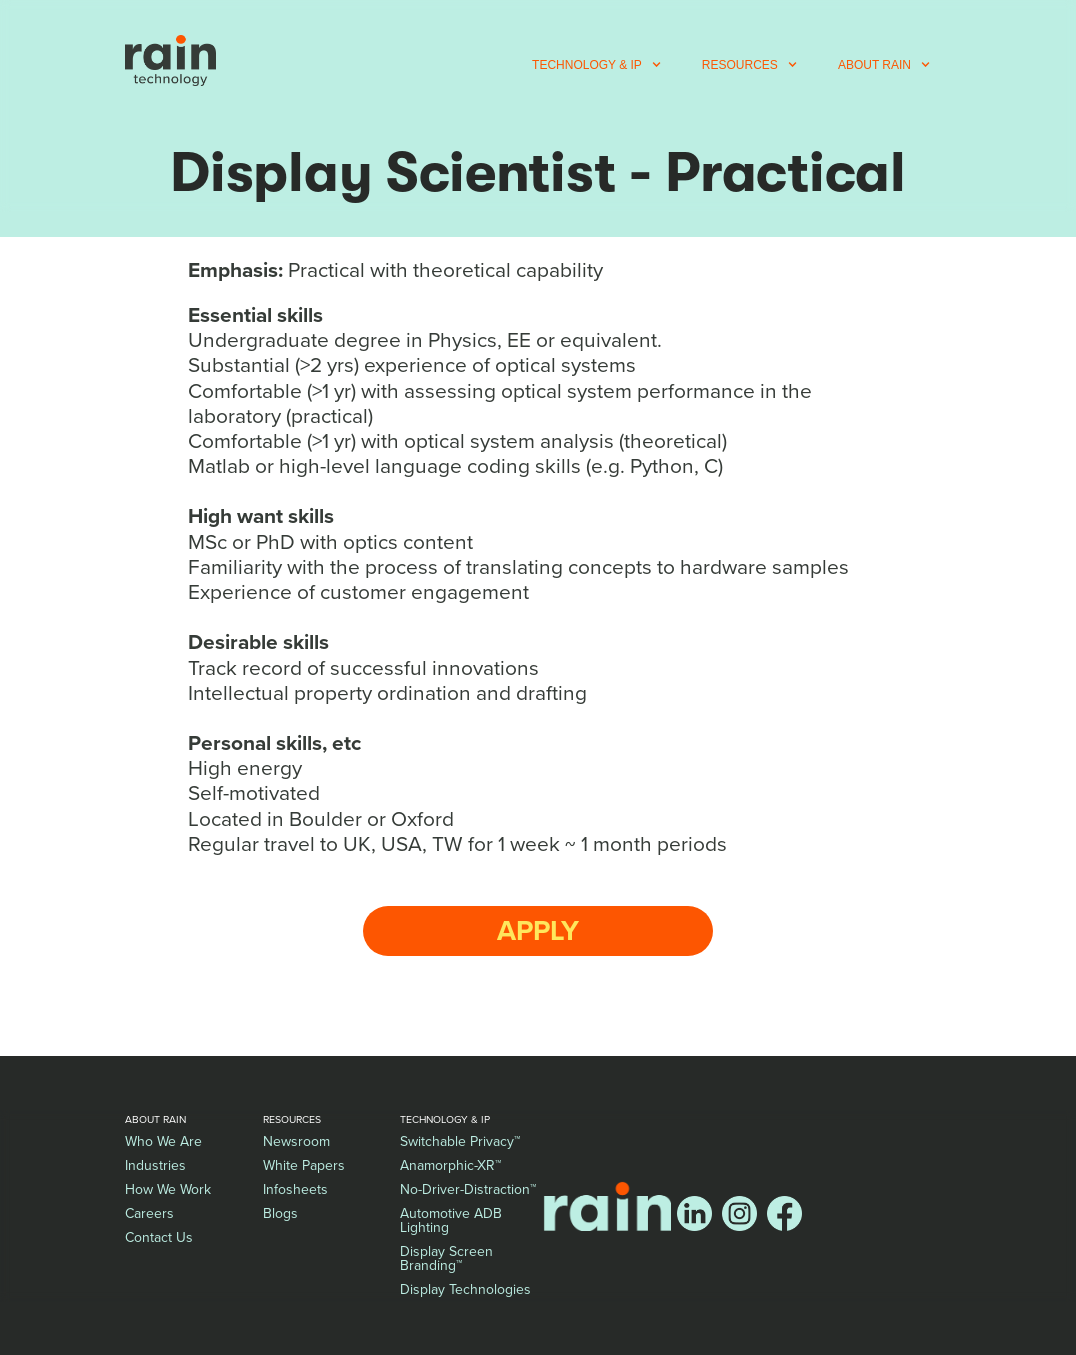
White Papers (304, 1165)
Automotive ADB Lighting (451, 1220)
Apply (538, 930)
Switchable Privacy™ (460, 1141)
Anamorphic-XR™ (450, 1165)
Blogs (280, 1213)
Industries (155, 1165)
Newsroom (296, 1141)
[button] (597, 65)
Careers (149, 1213)
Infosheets (295, 1189)
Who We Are (163, 1141)
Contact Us (159, 1237)
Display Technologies (465, 1289)
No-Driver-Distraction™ (468, 1189)
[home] (170, 60)
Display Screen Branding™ (446, 1258)
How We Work (168, 1189)
